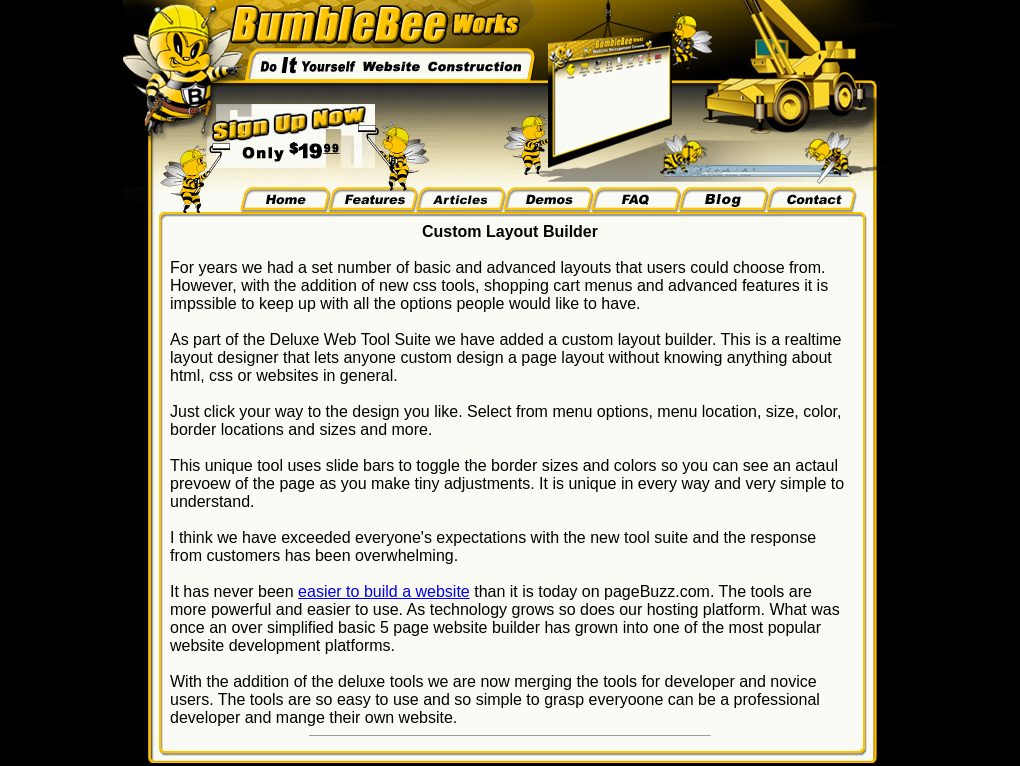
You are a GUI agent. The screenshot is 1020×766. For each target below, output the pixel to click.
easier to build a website (384, 591)
